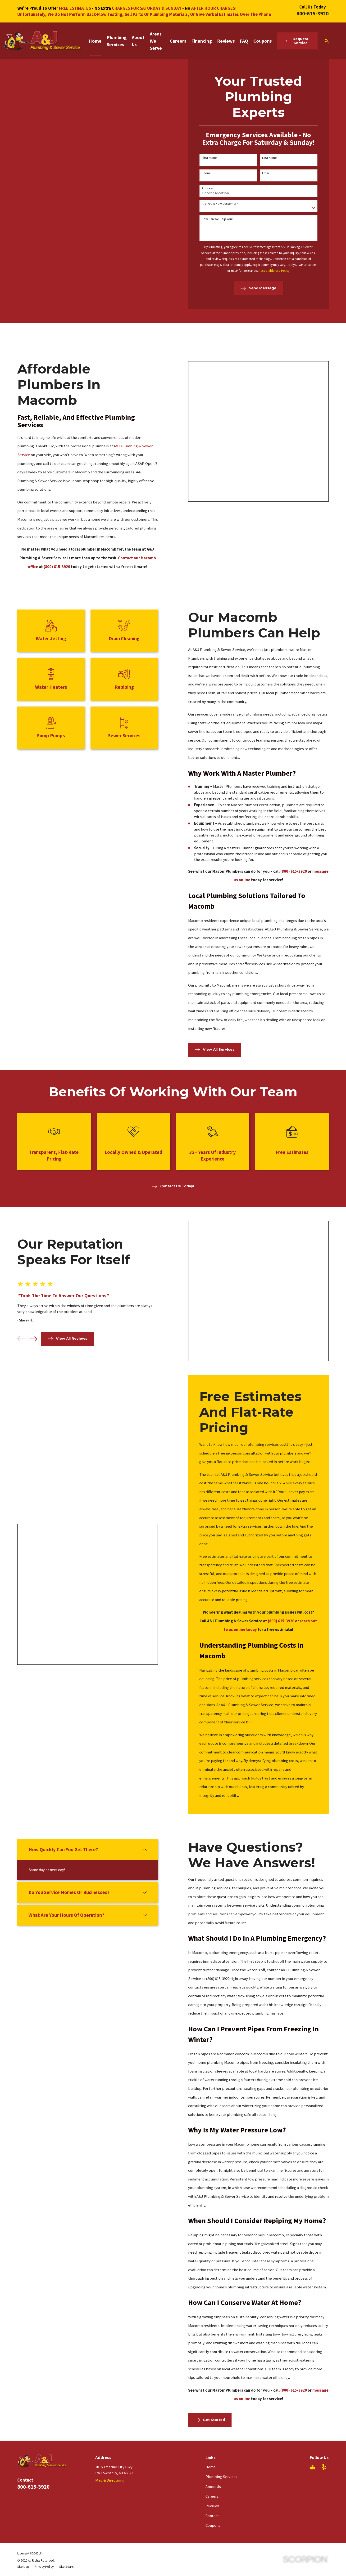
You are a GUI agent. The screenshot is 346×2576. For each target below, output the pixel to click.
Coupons (212, 2494)
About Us (213, 2455)
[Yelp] (324, 2436)
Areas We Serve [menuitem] (156, 41)
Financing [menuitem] (201, 41)
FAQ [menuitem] (244, 41)
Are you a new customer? (220, 204)
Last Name (269, 158)
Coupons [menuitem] (262, 41)
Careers (211, 2465)
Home (210, 2436)
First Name (209, 158)
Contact (212, 2484)
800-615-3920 (312, 13)
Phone (206, 173)
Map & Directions (109, 2449)
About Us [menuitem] (138, 40)
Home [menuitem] (95, 41)
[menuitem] (23, 2535)
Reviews (212, 2475)
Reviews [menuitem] (226, 41)
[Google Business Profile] (312, 2436)
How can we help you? (217, 219)
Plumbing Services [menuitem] (117, 40)
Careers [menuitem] (178, 41)
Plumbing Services (221, 2445)
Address (208, 188)
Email (265, 173)
